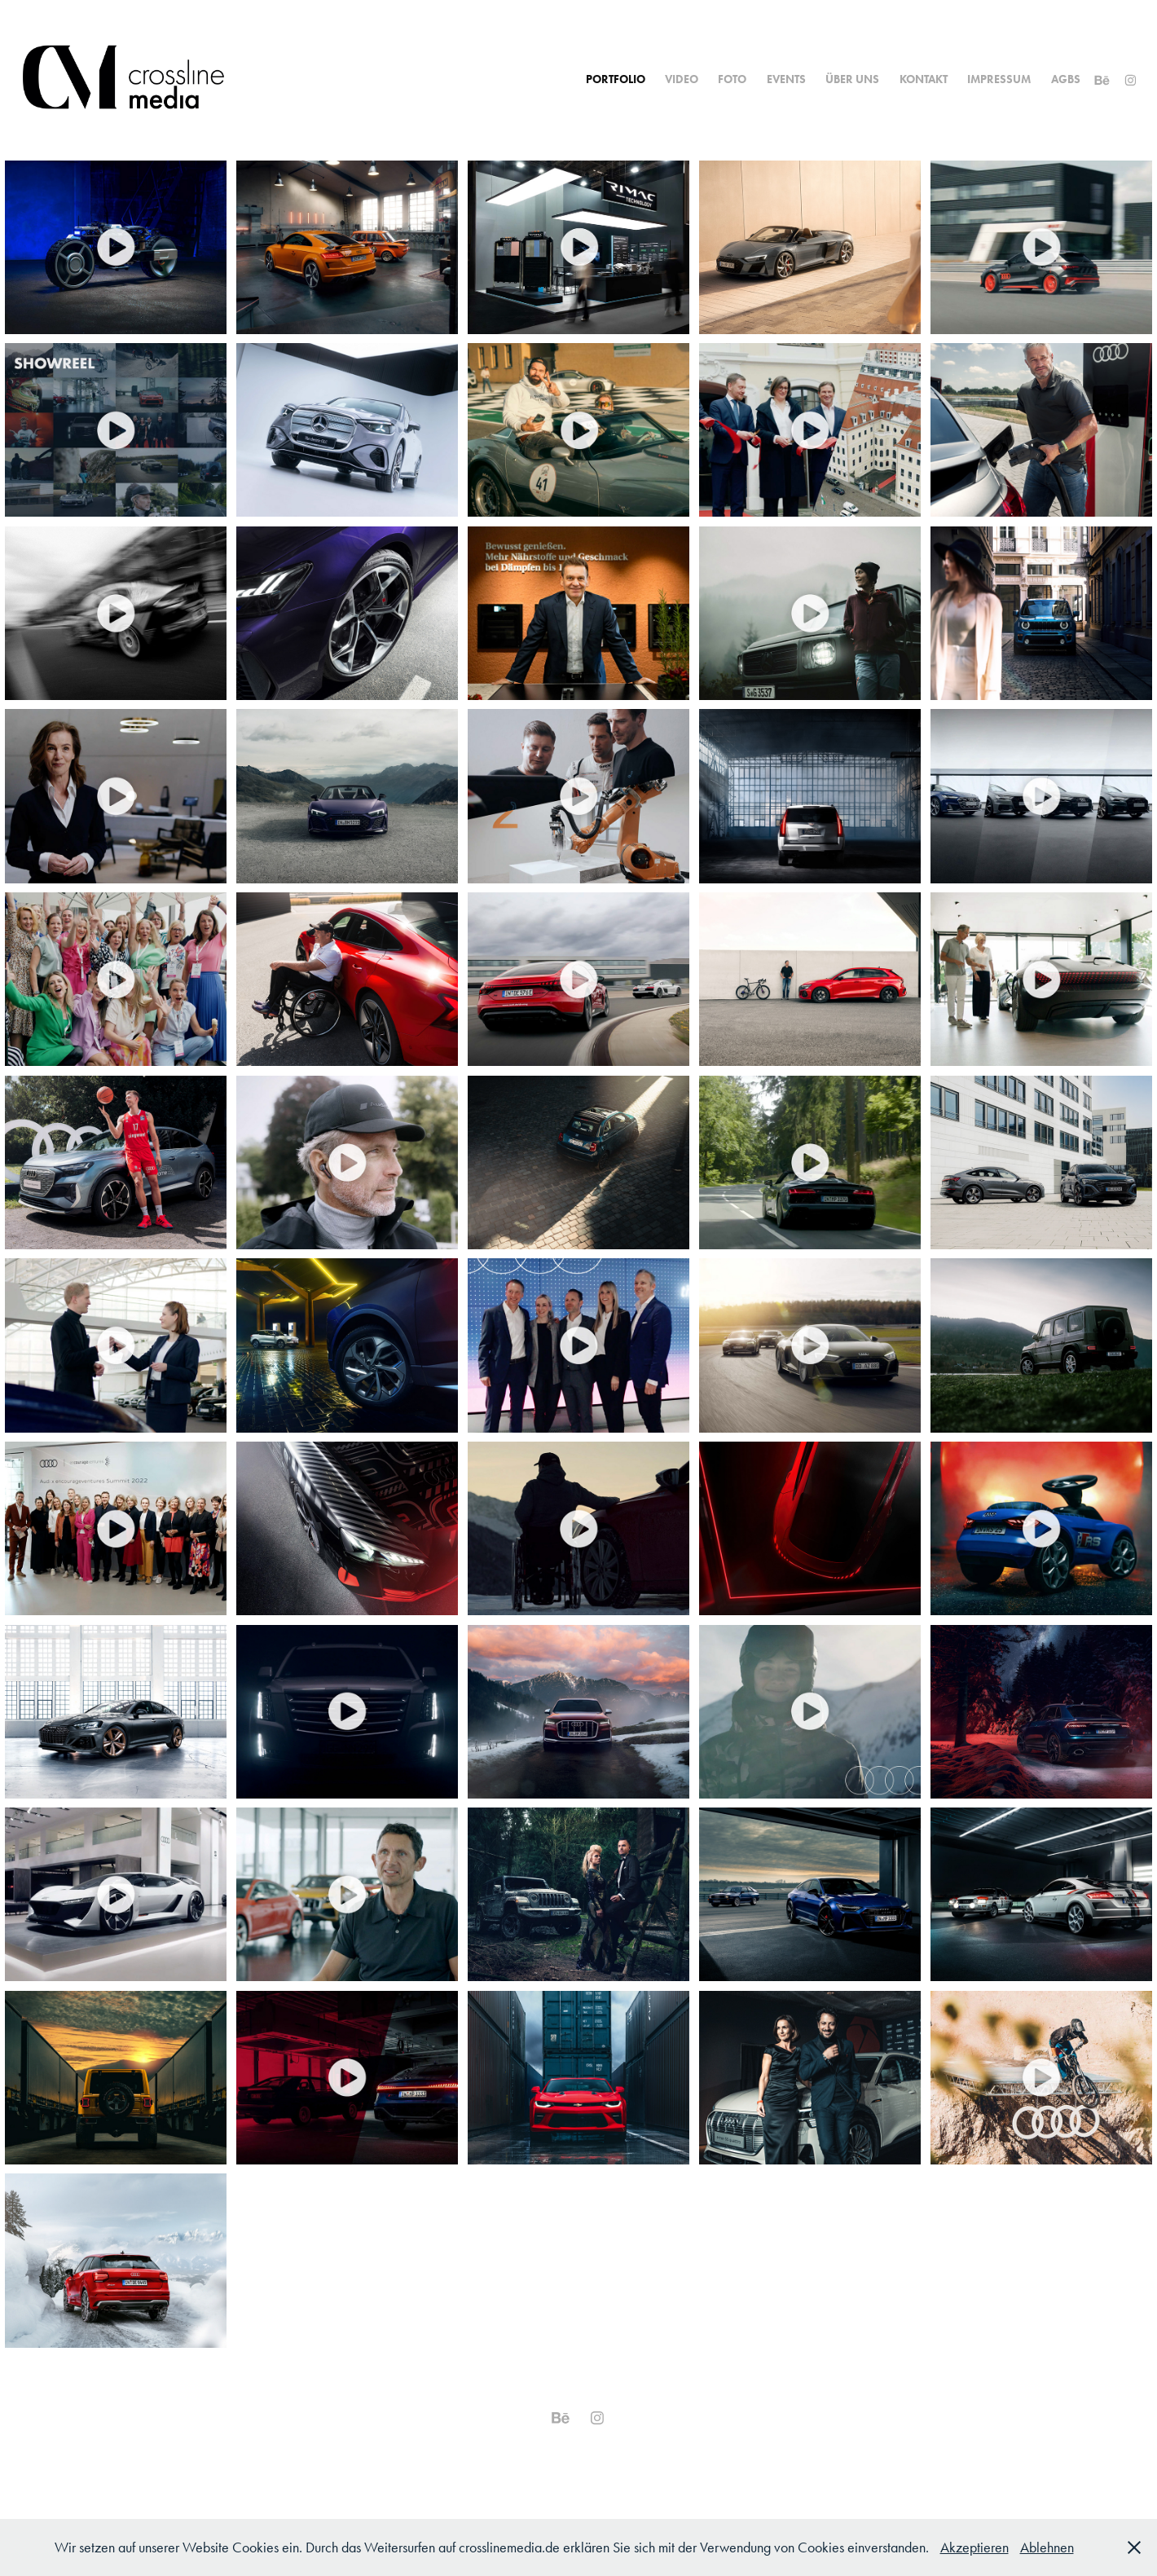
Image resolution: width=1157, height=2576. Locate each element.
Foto (732, 79)
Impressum (999, 79)
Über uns (852, 79)
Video (681, 79)
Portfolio (615, 79)
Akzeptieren (974, 2547)
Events (786, 79)
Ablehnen (1047, 2547)
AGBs (1065, 79)
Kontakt (924, 79)
